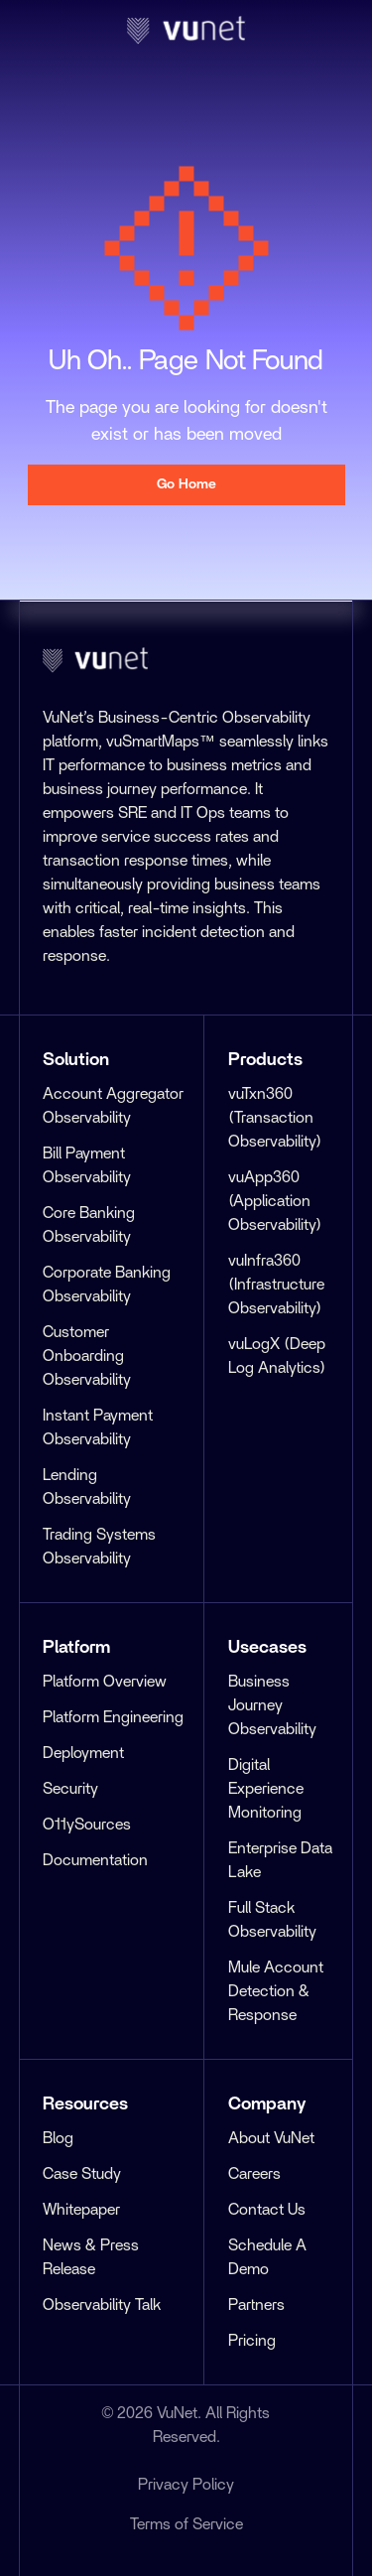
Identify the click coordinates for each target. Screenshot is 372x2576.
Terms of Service (186, 2524)
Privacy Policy (186, 2485)
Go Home (186, 484)
